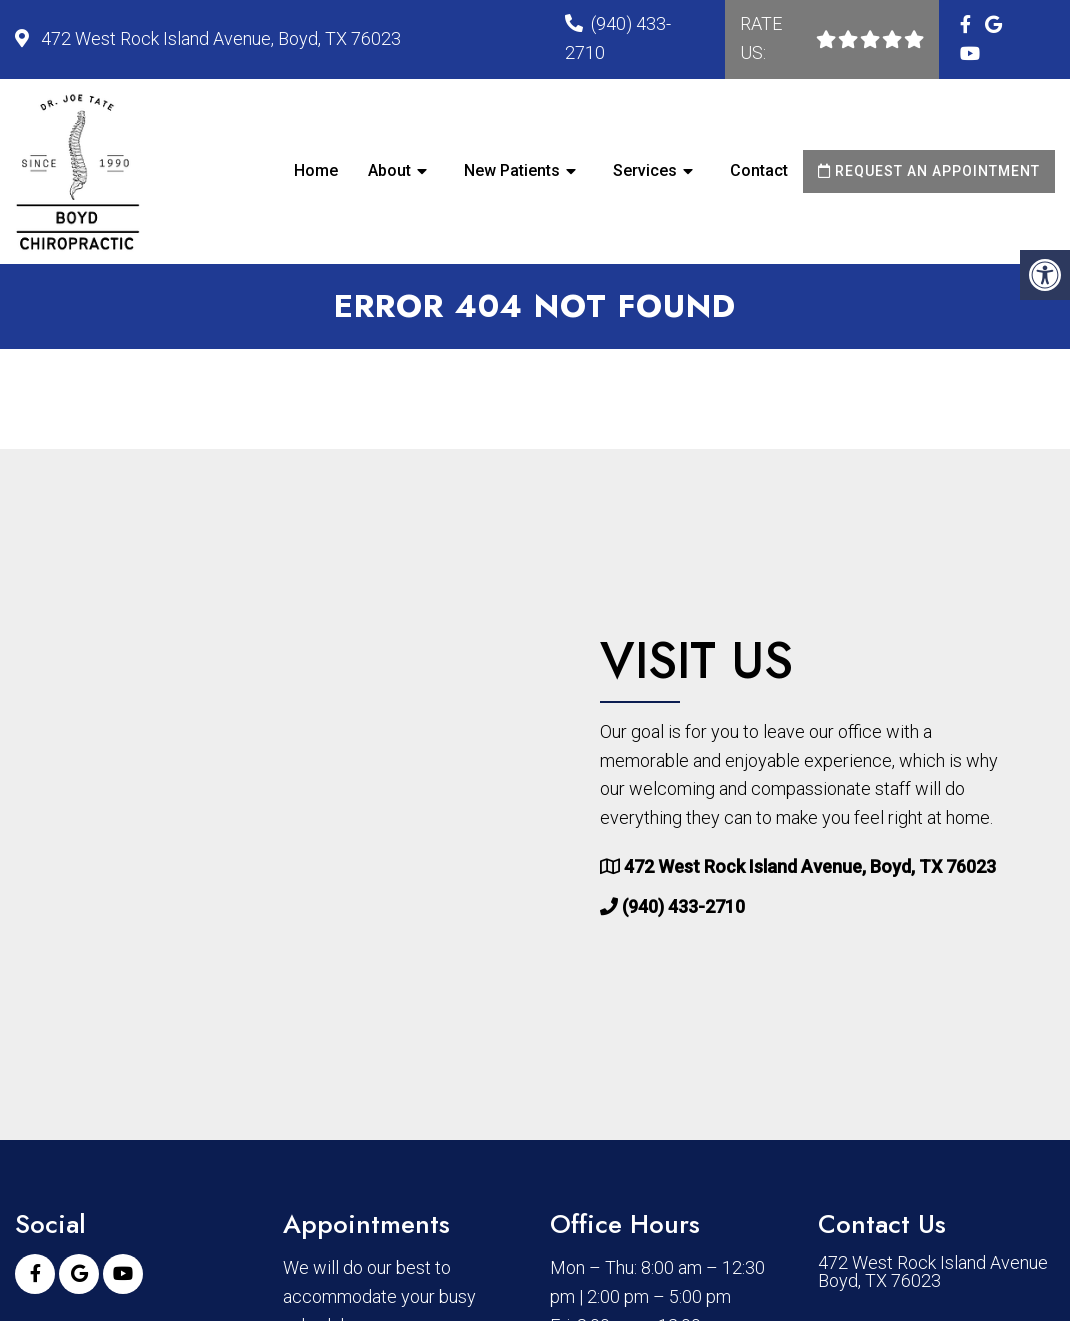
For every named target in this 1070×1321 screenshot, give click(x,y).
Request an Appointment (929, 171)
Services (645, 170)
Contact (759, 170)
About (389, 170)
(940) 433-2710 (683, 906)
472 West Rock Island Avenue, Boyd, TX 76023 (219, 38)
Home (316, 170)
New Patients (512, 170)
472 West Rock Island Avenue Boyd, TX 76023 (933, 1272)
